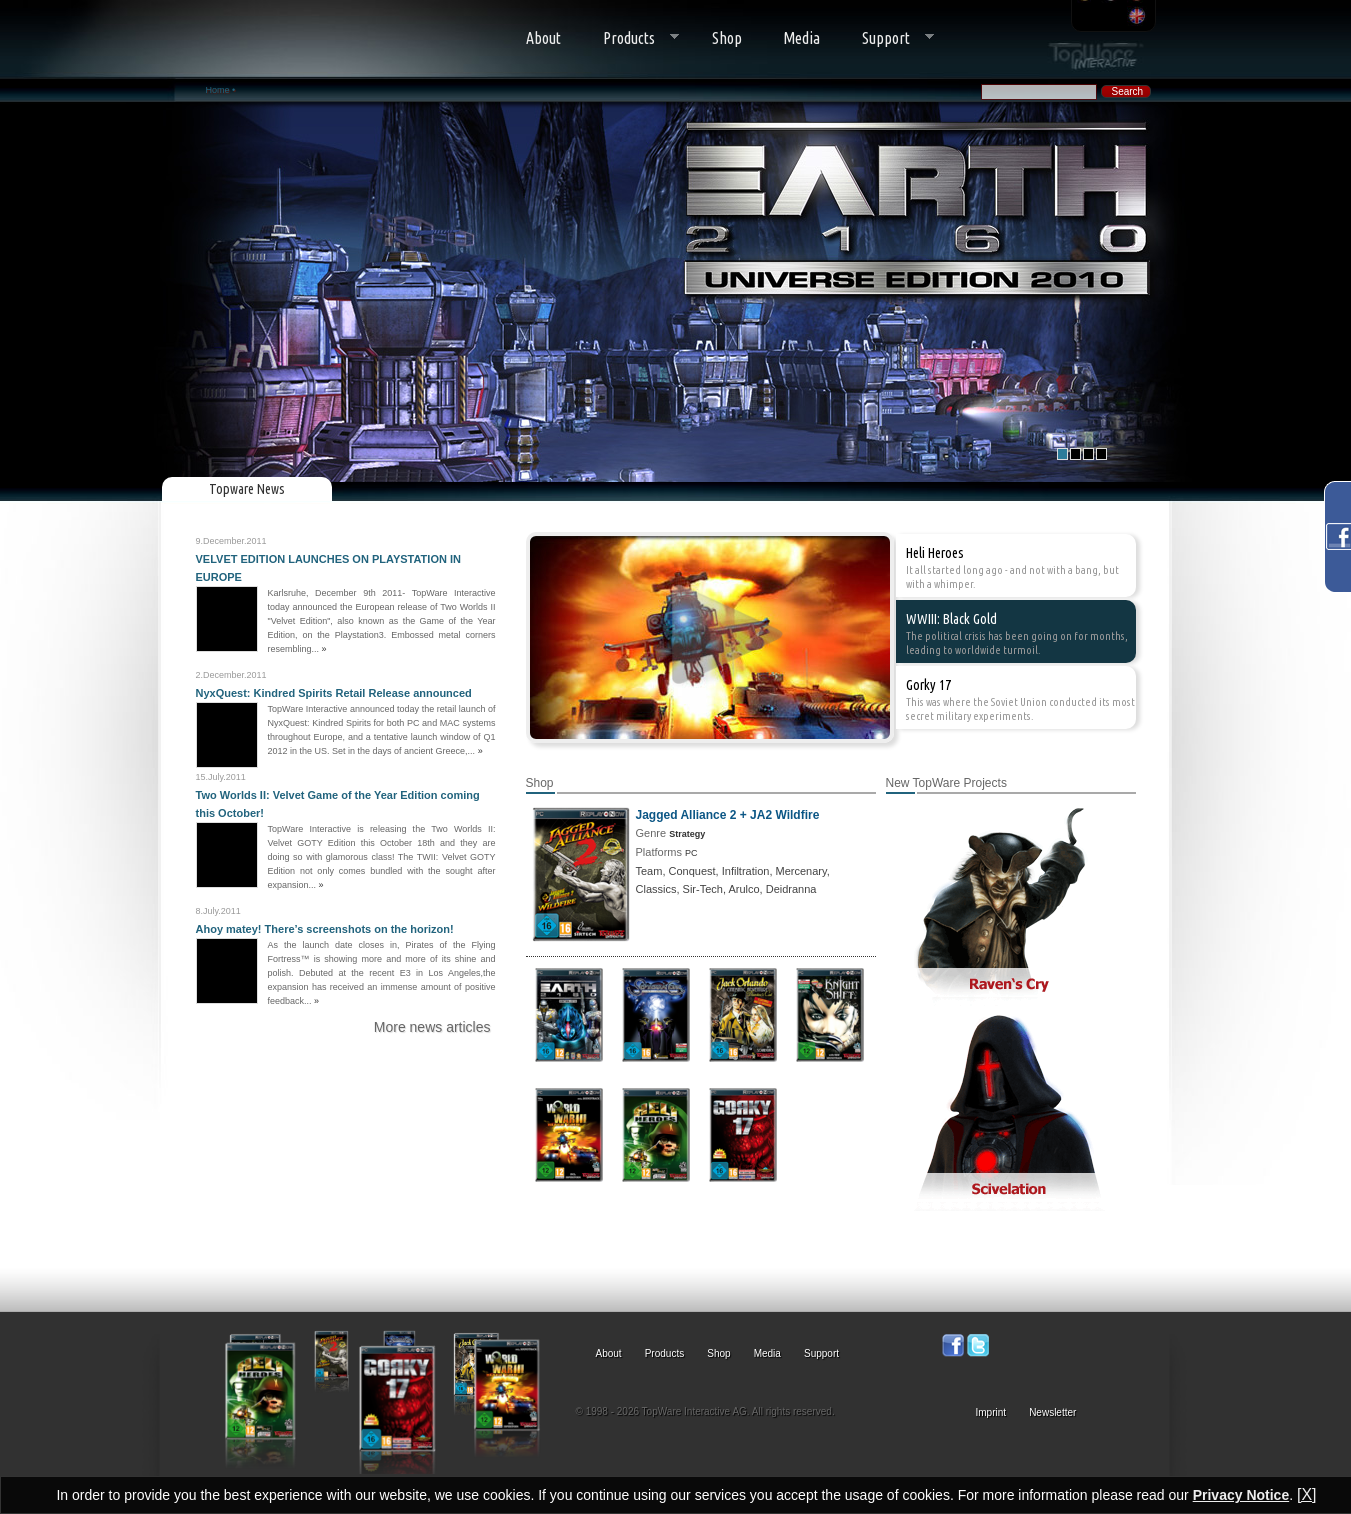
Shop (727, 38)
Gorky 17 (928, 685)
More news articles (432, 1027)
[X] (1307, 1494)
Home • (221, 90)
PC (691, 853)
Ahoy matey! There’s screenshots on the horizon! (325, 929)
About (543, 38)
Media (801, 38)
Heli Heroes (935, 553)
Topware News (247, 489)
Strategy (687, 834)
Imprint (991, 1412)
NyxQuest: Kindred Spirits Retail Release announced (334, 693)
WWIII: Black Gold (951, 619)
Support (887, 38)
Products (630, 38)
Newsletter (1052, 1412)
